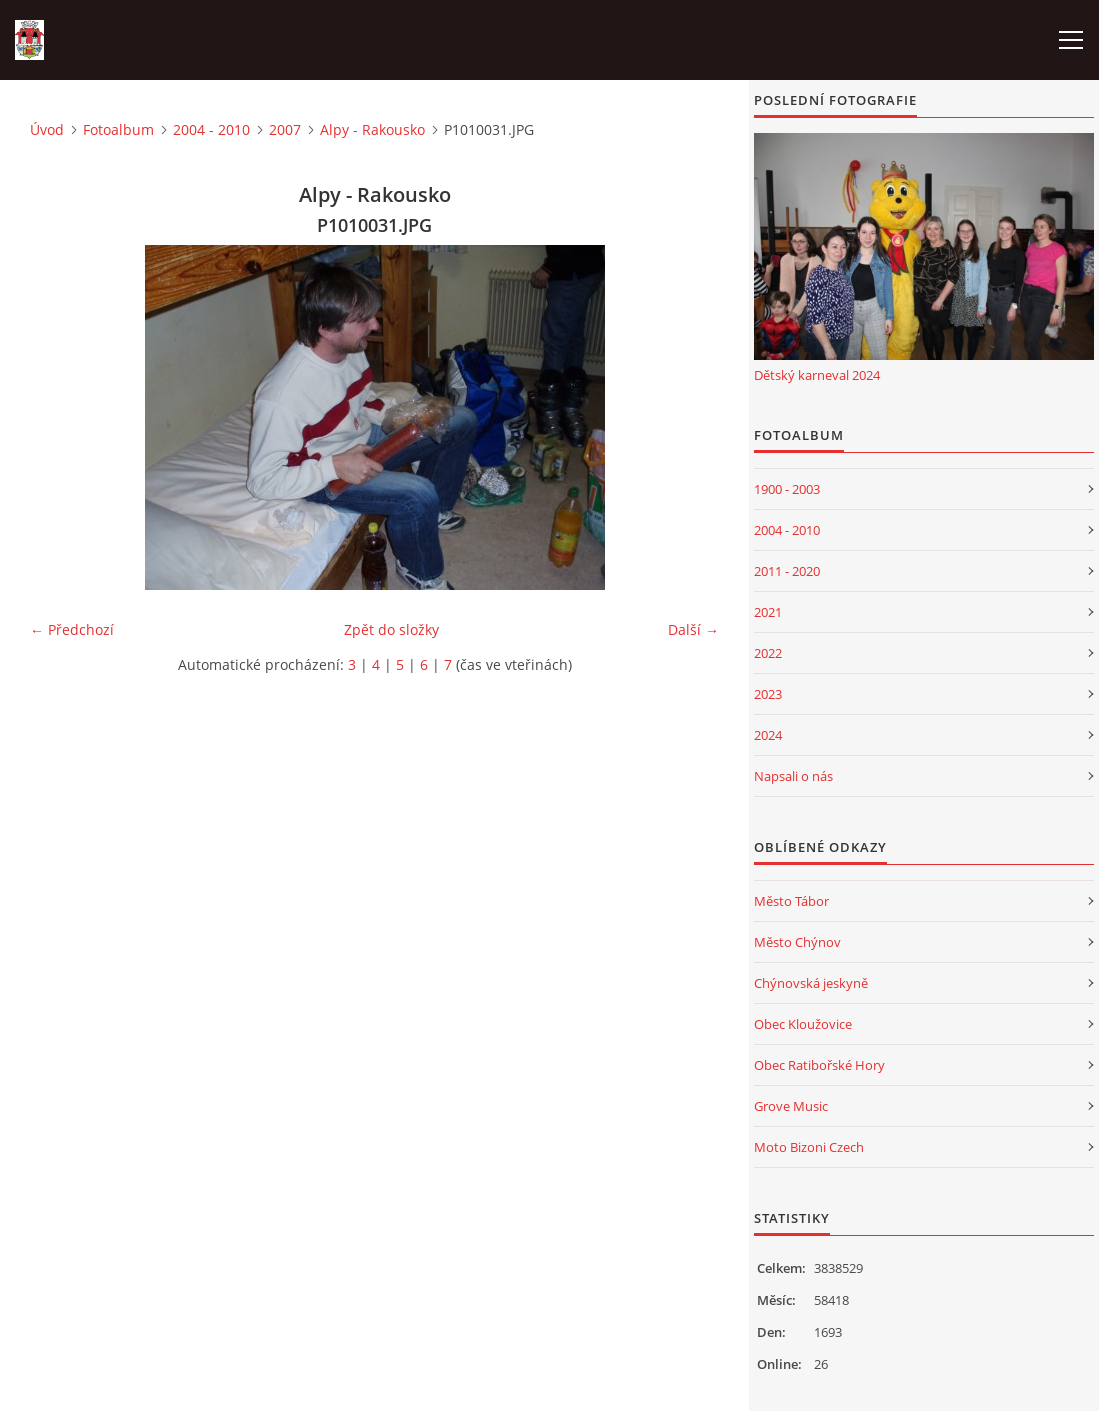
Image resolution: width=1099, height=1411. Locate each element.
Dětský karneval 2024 (817, 375)
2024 (768, 735)
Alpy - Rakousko (372, 129)
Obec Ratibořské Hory (819, 1065)
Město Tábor (791, 901)
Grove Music (791, 1106)
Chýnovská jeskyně (811, 983)
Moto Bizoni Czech (809, 1147)
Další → (693, 629)
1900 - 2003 (787, 489)
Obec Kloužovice (803, 1024)
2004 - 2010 (211, 129)
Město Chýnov (797, 942)
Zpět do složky (391, 629)
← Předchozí (72, 629)
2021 (768, 612)
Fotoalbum (118, 129)
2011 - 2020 (787, 571)
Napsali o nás (793, 776)
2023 (768, 694)
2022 (768, 653)
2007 (285, 129)
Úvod (47, 129)
